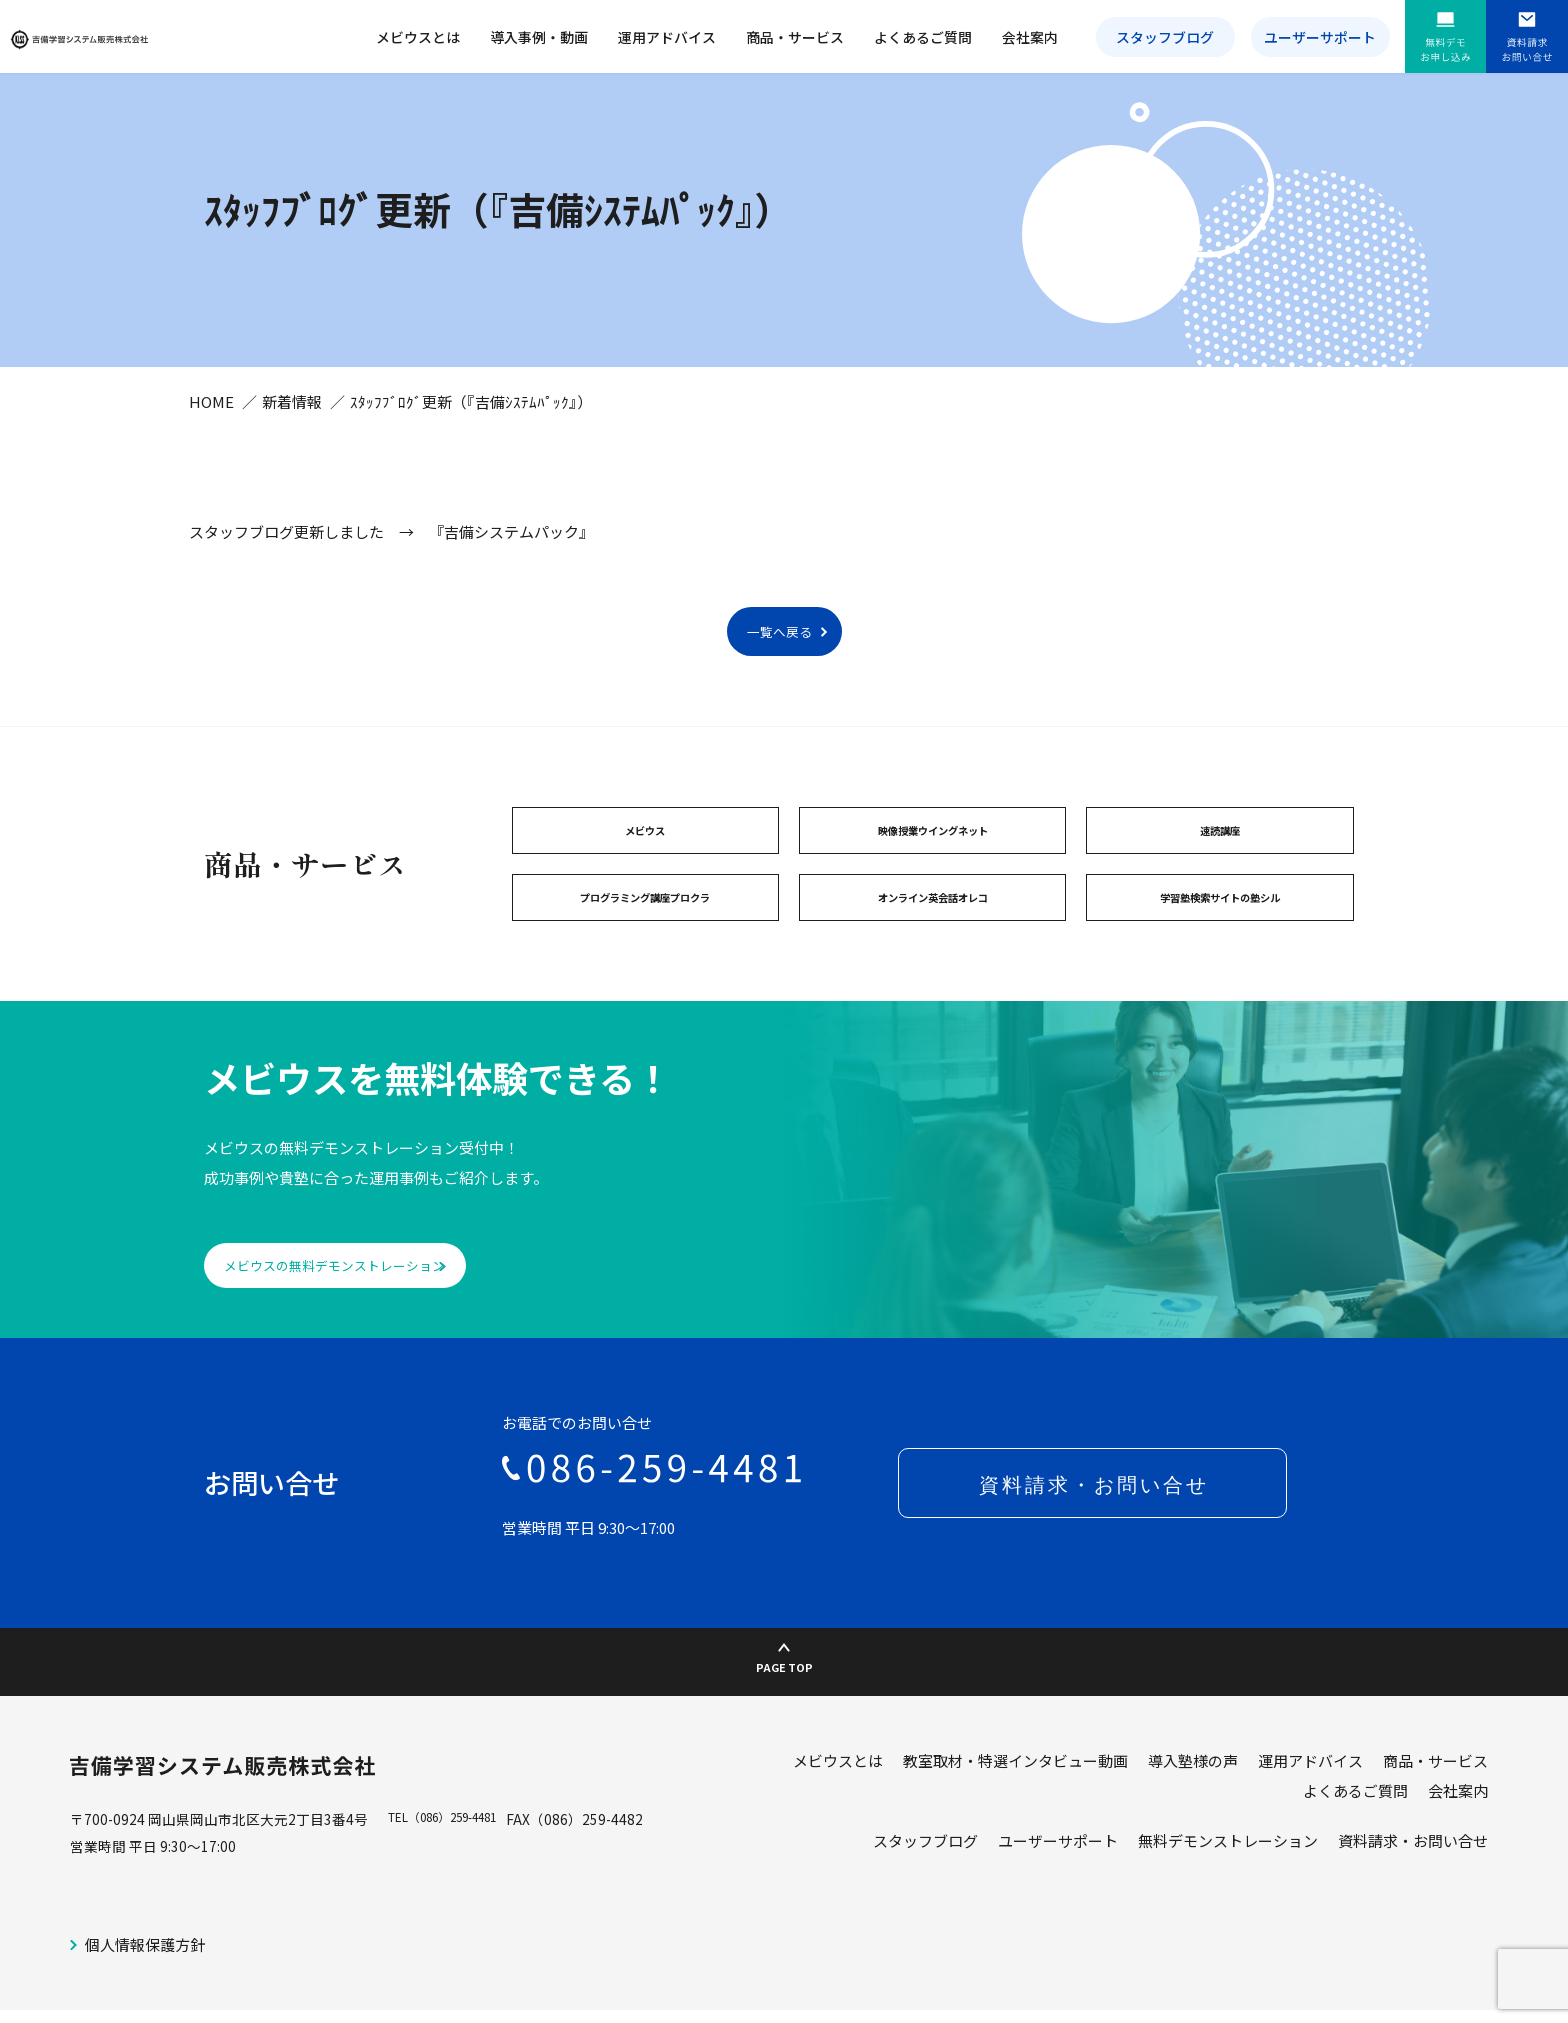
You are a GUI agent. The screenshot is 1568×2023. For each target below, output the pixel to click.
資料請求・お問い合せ (1413, 1874)
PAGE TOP (784, 1688)
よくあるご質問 (923, 37)
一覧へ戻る (779, 655)
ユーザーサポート (1320, 37)
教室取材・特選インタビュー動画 (1015, 1794)
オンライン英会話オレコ (933, 930)
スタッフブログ (1165, 37)
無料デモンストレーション (1228, 1874)
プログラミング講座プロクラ (645, 930)
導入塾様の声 (1193, 1794)
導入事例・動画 (539, 37)
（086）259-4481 (469, 1853)
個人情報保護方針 (145, 1978)
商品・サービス (795, 37)
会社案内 (1030, 37)
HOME (211, 424)
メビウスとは (418, 37)
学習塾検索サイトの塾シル (1220, 930)
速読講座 (1220, 858)
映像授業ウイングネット (933, 858)
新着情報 (292, 424)
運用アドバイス (667, 37)
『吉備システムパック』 (511, 554)
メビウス (645, 858)
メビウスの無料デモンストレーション (371, 1302)
